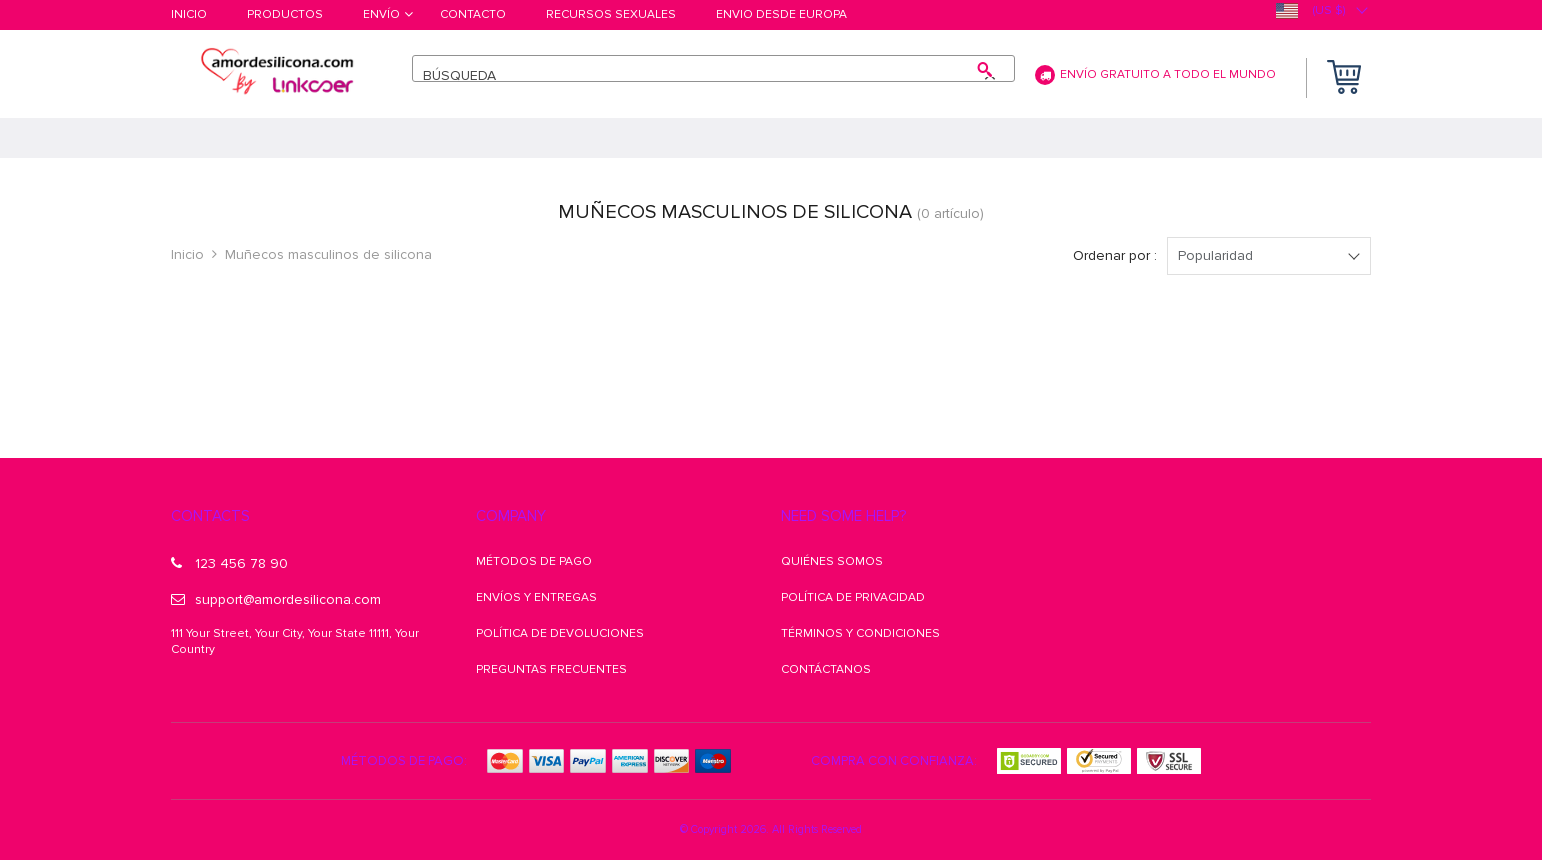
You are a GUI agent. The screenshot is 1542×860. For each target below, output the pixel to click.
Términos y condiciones (860, 633)
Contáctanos (826, 669)
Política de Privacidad (853, 597)
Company (511, 516)
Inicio (189, 15)
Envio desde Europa (781, 15)
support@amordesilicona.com (276, 599)
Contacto (473, 15)
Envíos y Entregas (536, 597)
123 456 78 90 (229, 563)
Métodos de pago (534, 561)
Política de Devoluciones (560, 633)
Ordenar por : (1115, 255)
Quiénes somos (832, 561)
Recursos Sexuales (611, 15)
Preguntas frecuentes (551, 669)
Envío (381, 15)
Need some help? (843, 516)
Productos (285, 15)
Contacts (210, 516)
